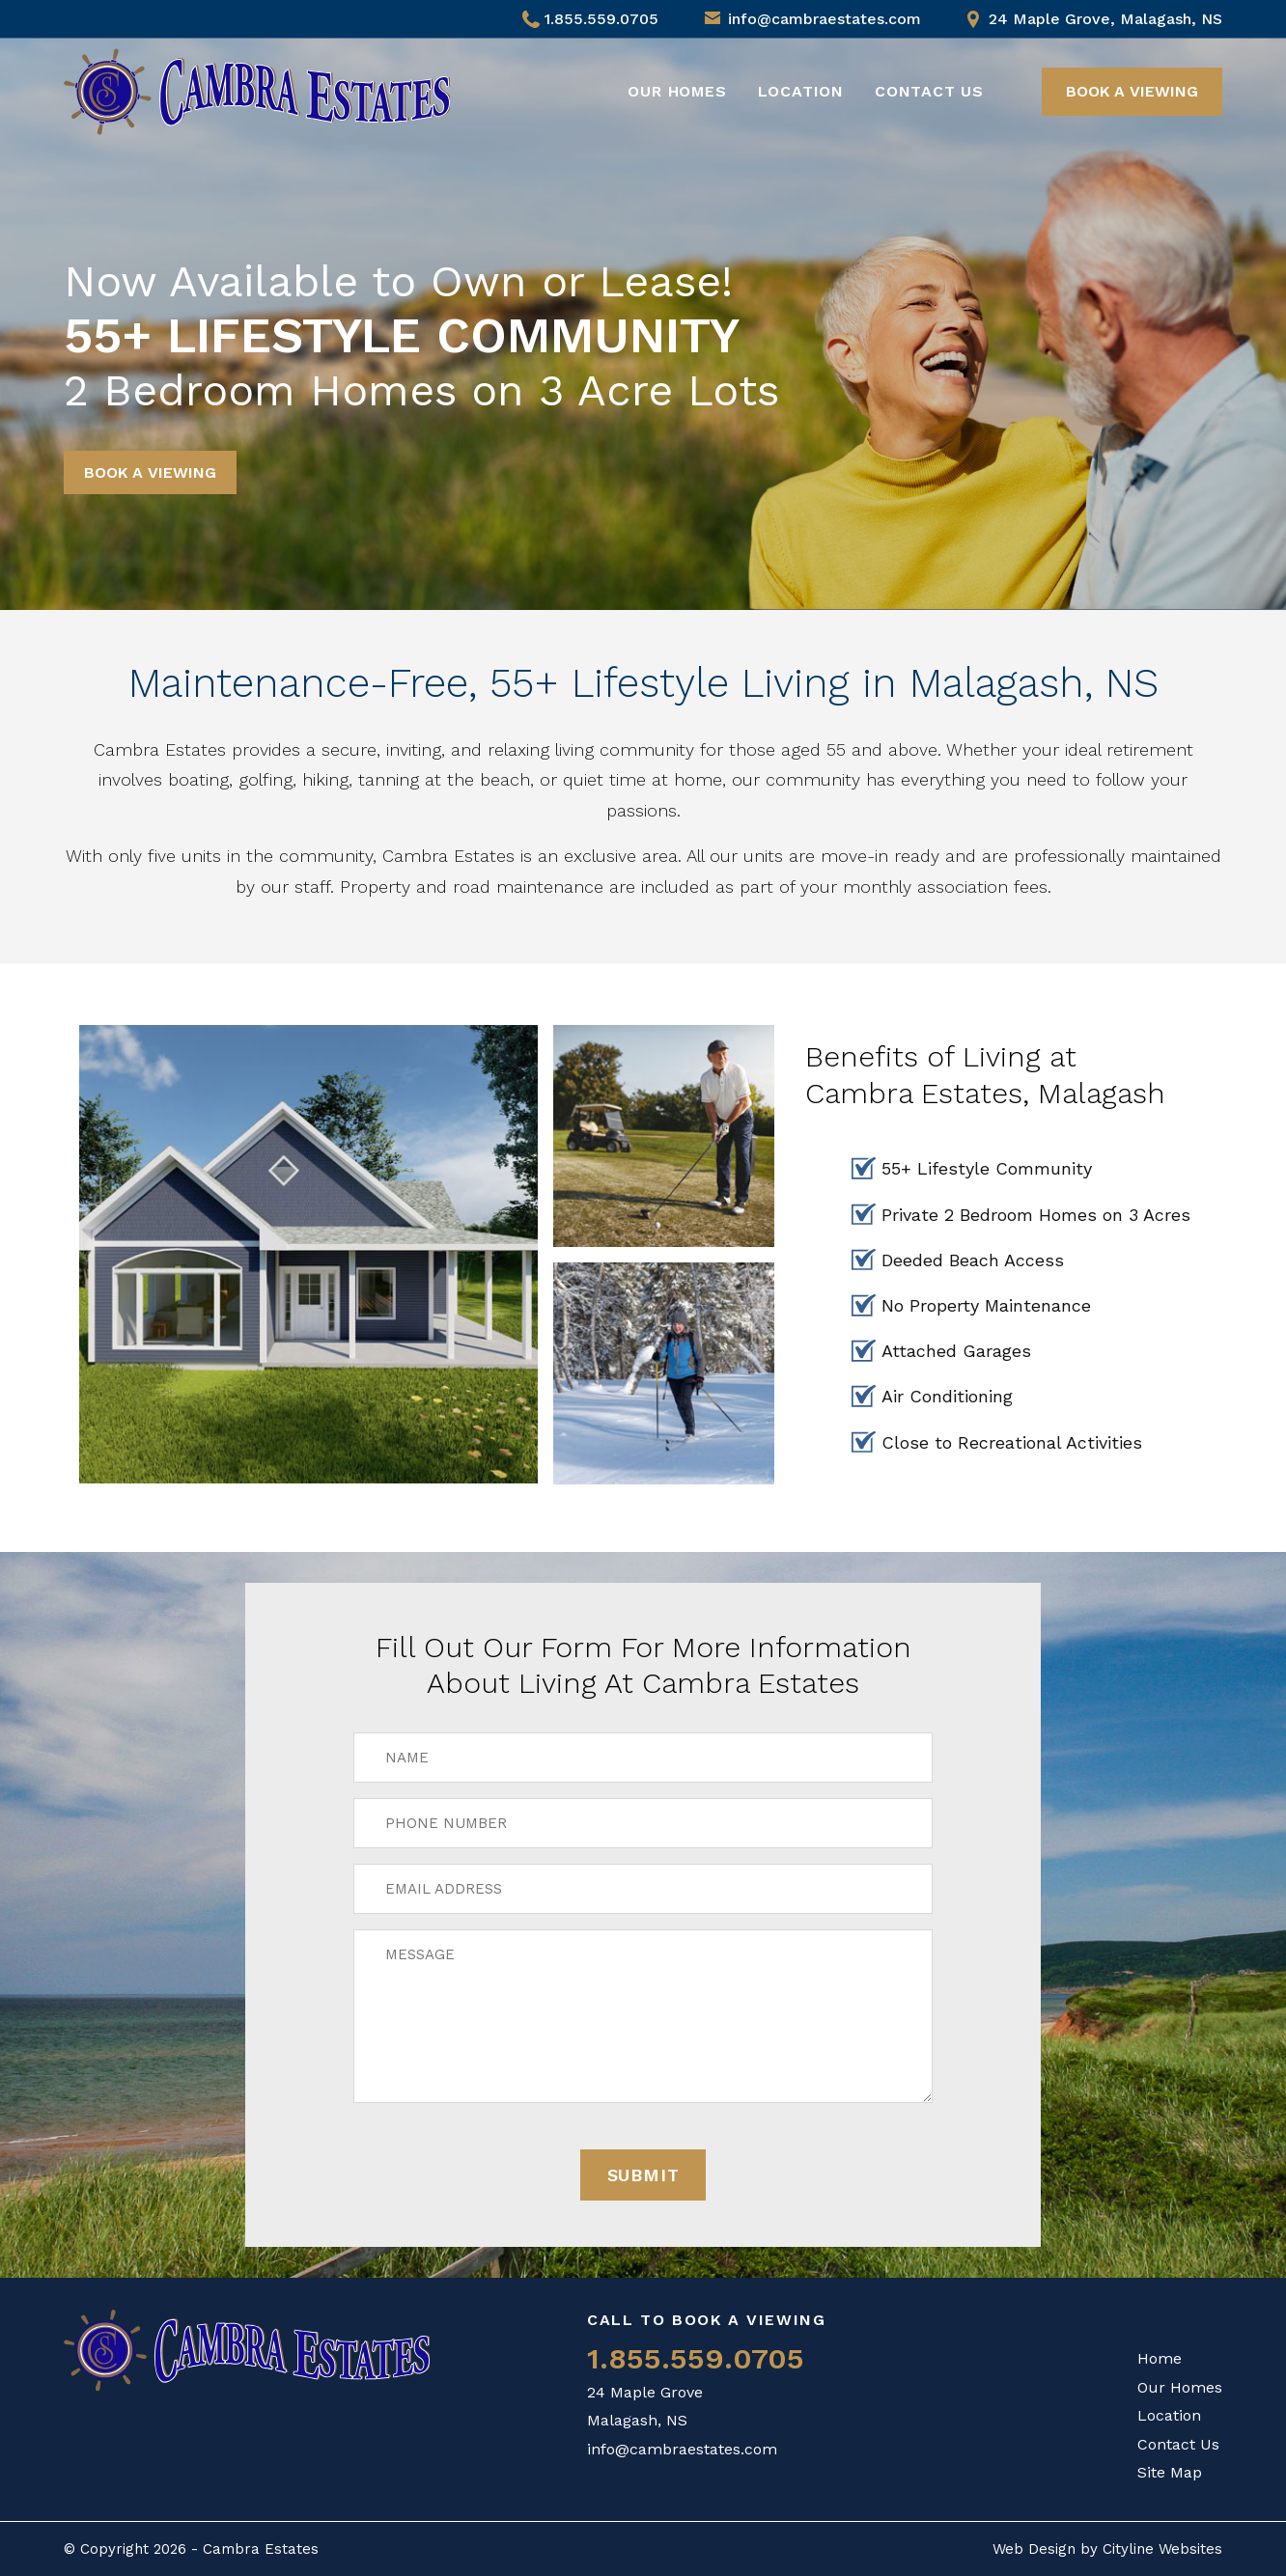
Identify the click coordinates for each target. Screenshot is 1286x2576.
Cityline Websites (1162, 2549)
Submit (643, 2175)
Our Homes (677, 91)
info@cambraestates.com (824, 19)
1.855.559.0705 (590, 19)
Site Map (1169, 2472)
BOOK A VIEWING (1132, 91)
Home (1159, 2358)
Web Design (1034, 2549)
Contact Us (929, 91)
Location (801, 91)
